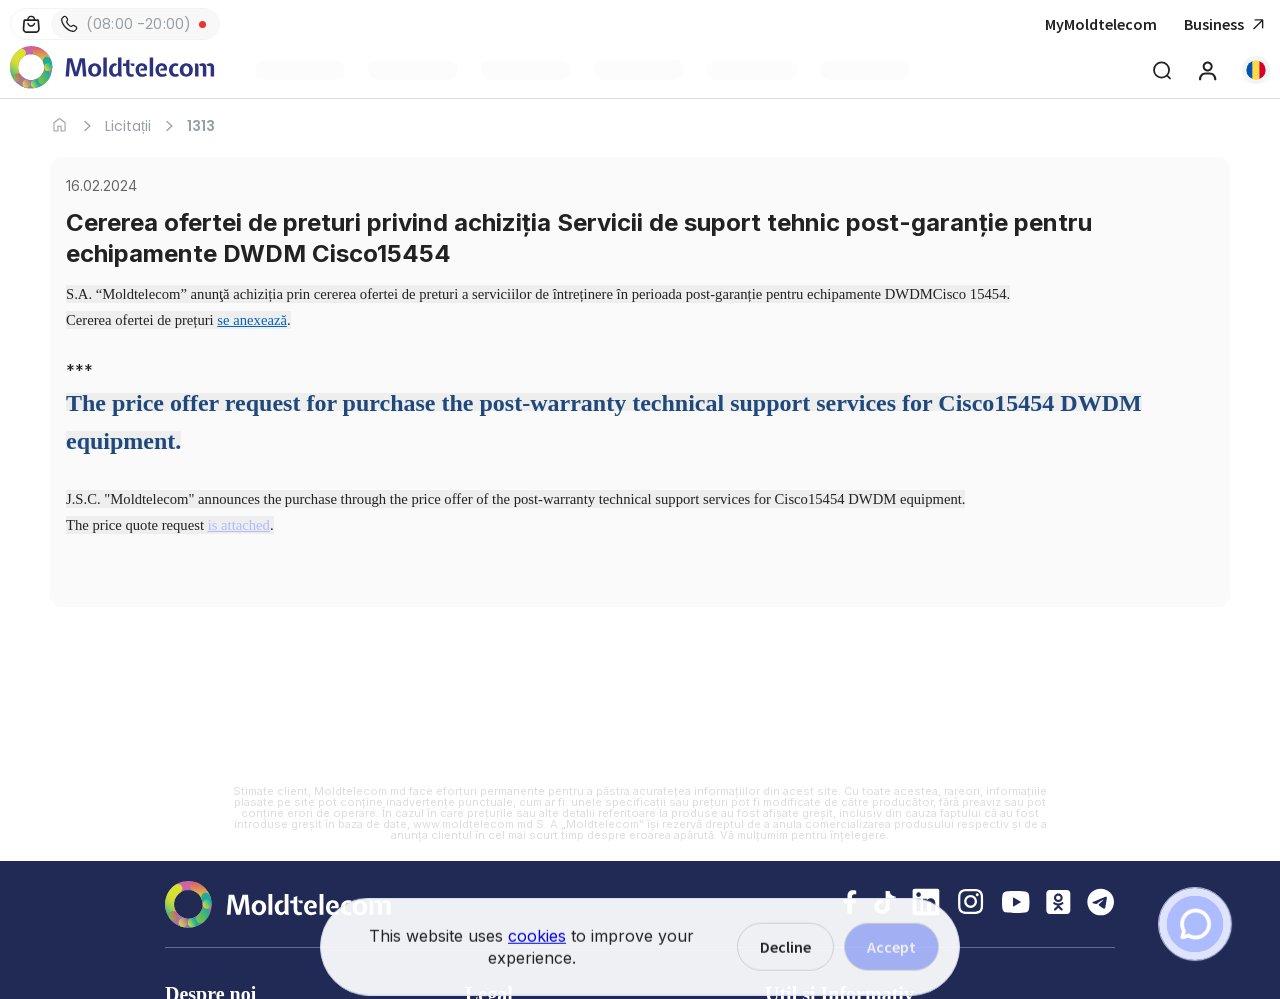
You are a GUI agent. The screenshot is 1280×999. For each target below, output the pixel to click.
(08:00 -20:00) (126, 24)
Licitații (128, 126)
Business (1227, 24)
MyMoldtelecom (1101, 24)
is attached (239, 525)
